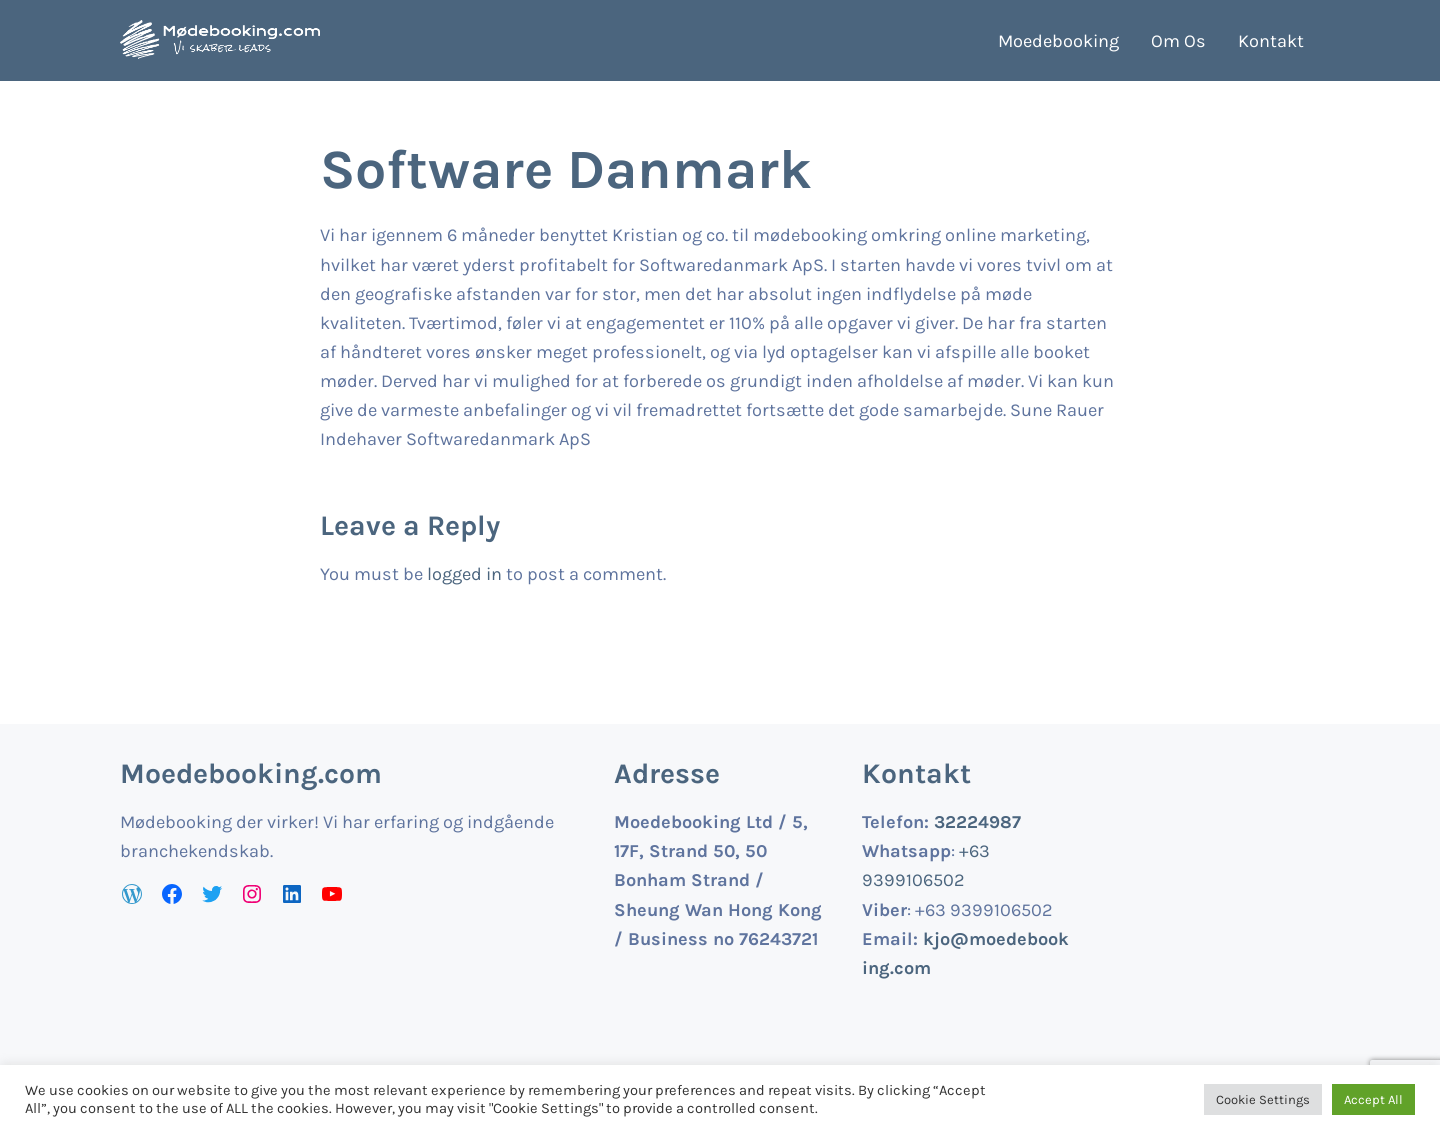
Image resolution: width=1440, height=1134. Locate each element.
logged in (464, 574)
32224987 (977, 822)
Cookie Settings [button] (1263, 1099)
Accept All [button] (1373, 1099)
